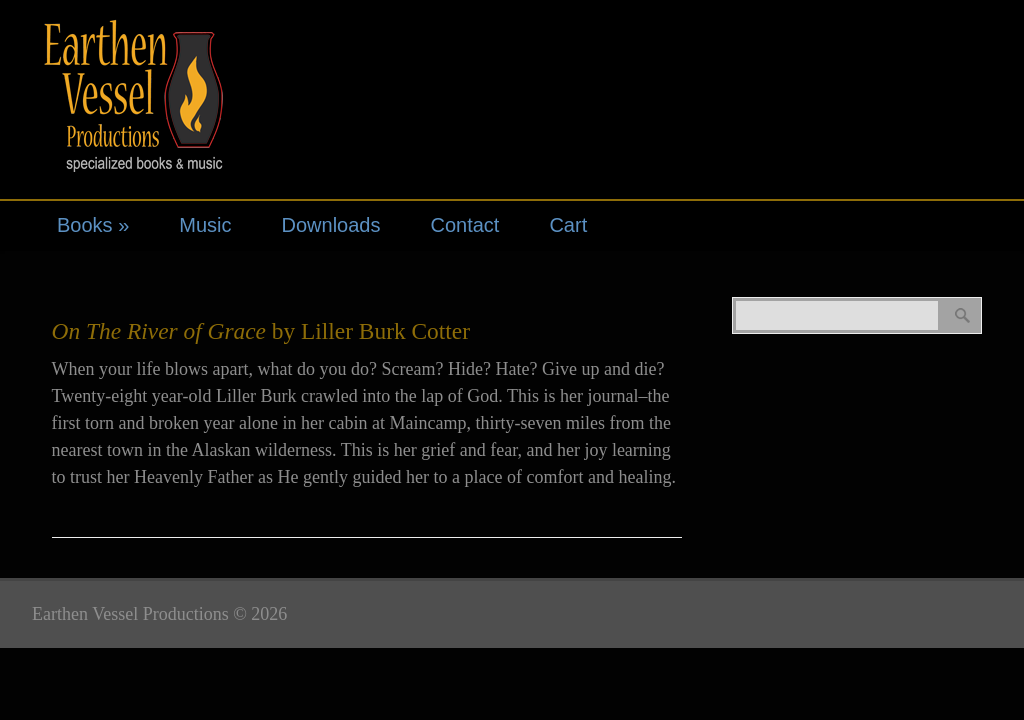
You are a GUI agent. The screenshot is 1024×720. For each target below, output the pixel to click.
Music (205, 225)
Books (93, 225)
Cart (568, 225)
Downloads (331, 225)
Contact (464, 225)
